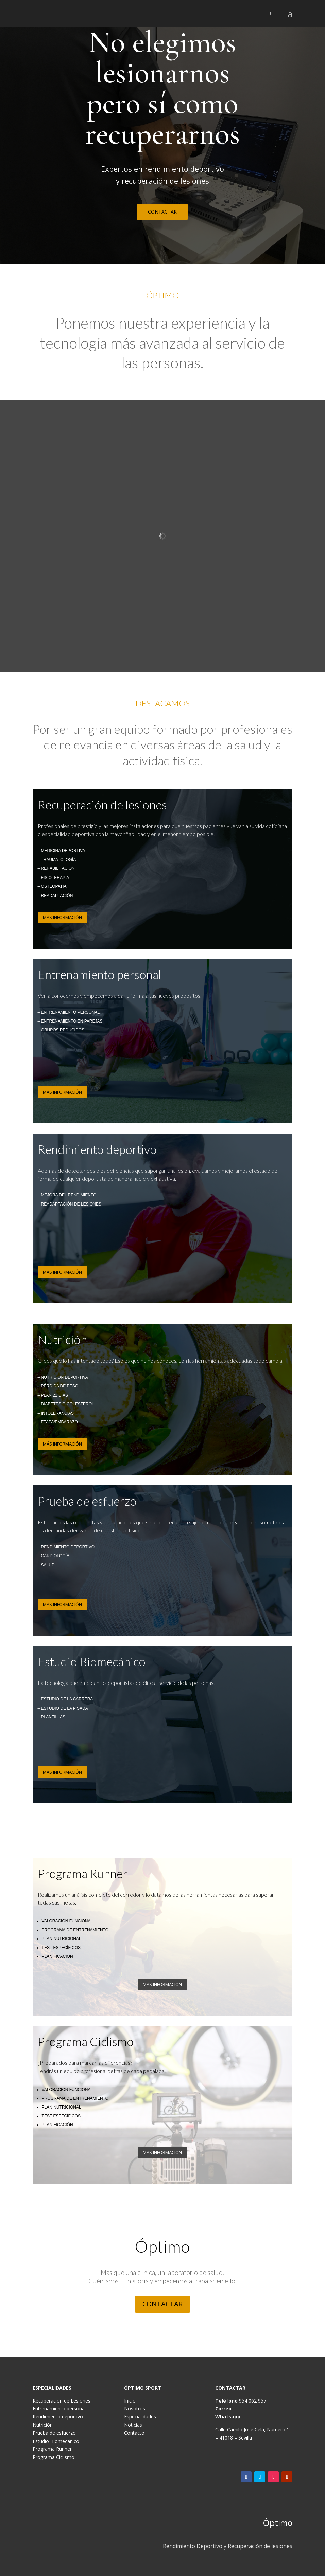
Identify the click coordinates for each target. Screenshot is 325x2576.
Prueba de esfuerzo (54, 2433)
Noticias (133, 2425)
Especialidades (140, 2416)
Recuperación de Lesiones (61, 2400)
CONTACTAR (162, 211)
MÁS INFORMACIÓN (62, 917)
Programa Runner (52, 2449)
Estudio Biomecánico (56, 2441)
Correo (223, 2408)
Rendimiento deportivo (58, 2416)
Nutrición (43, 2425)
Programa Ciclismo (53, 2457)
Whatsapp (227, 2416)
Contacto (134, 2433)
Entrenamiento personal (59, 2408)
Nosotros (134, 2408)
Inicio (130, 2400)
